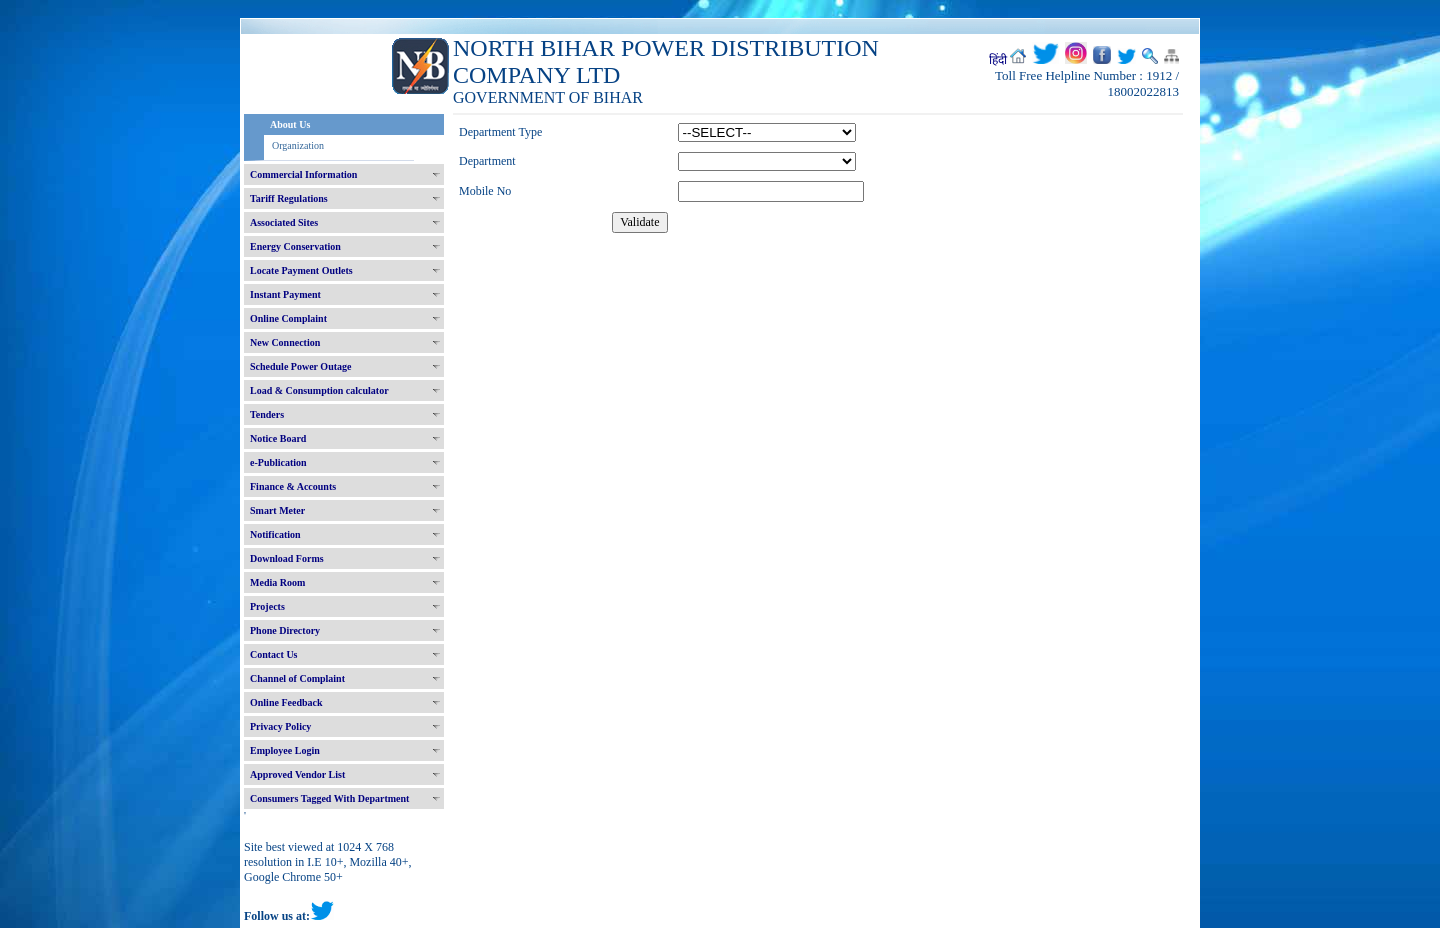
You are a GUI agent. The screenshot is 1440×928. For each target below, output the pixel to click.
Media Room (277, 582)
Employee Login (285, 750)
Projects (267, 606)
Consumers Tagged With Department (329, 798)
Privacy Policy (280, 726)
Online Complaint (288, 318)
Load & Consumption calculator (319, 390)
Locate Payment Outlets (301, 270)
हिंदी (998, 60)
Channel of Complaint (297, 678)
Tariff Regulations (289, 198)
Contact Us (274, 654)
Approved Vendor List (297, 774)
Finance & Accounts (293, 486)
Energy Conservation (295, 246)
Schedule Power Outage (300, 366)
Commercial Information (303, 174)
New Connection (285, 342)
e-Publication (278, 462)
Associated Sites (284, 222)
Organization (298, 145)
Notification (275, 534)
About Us (290, 124)
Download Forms (287, 558)
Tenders (267, 414)
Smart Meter (277, 510)
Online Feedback (286, 702)
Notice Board (278, 438)
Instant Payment (285, 294)
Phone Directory (285, 630)
